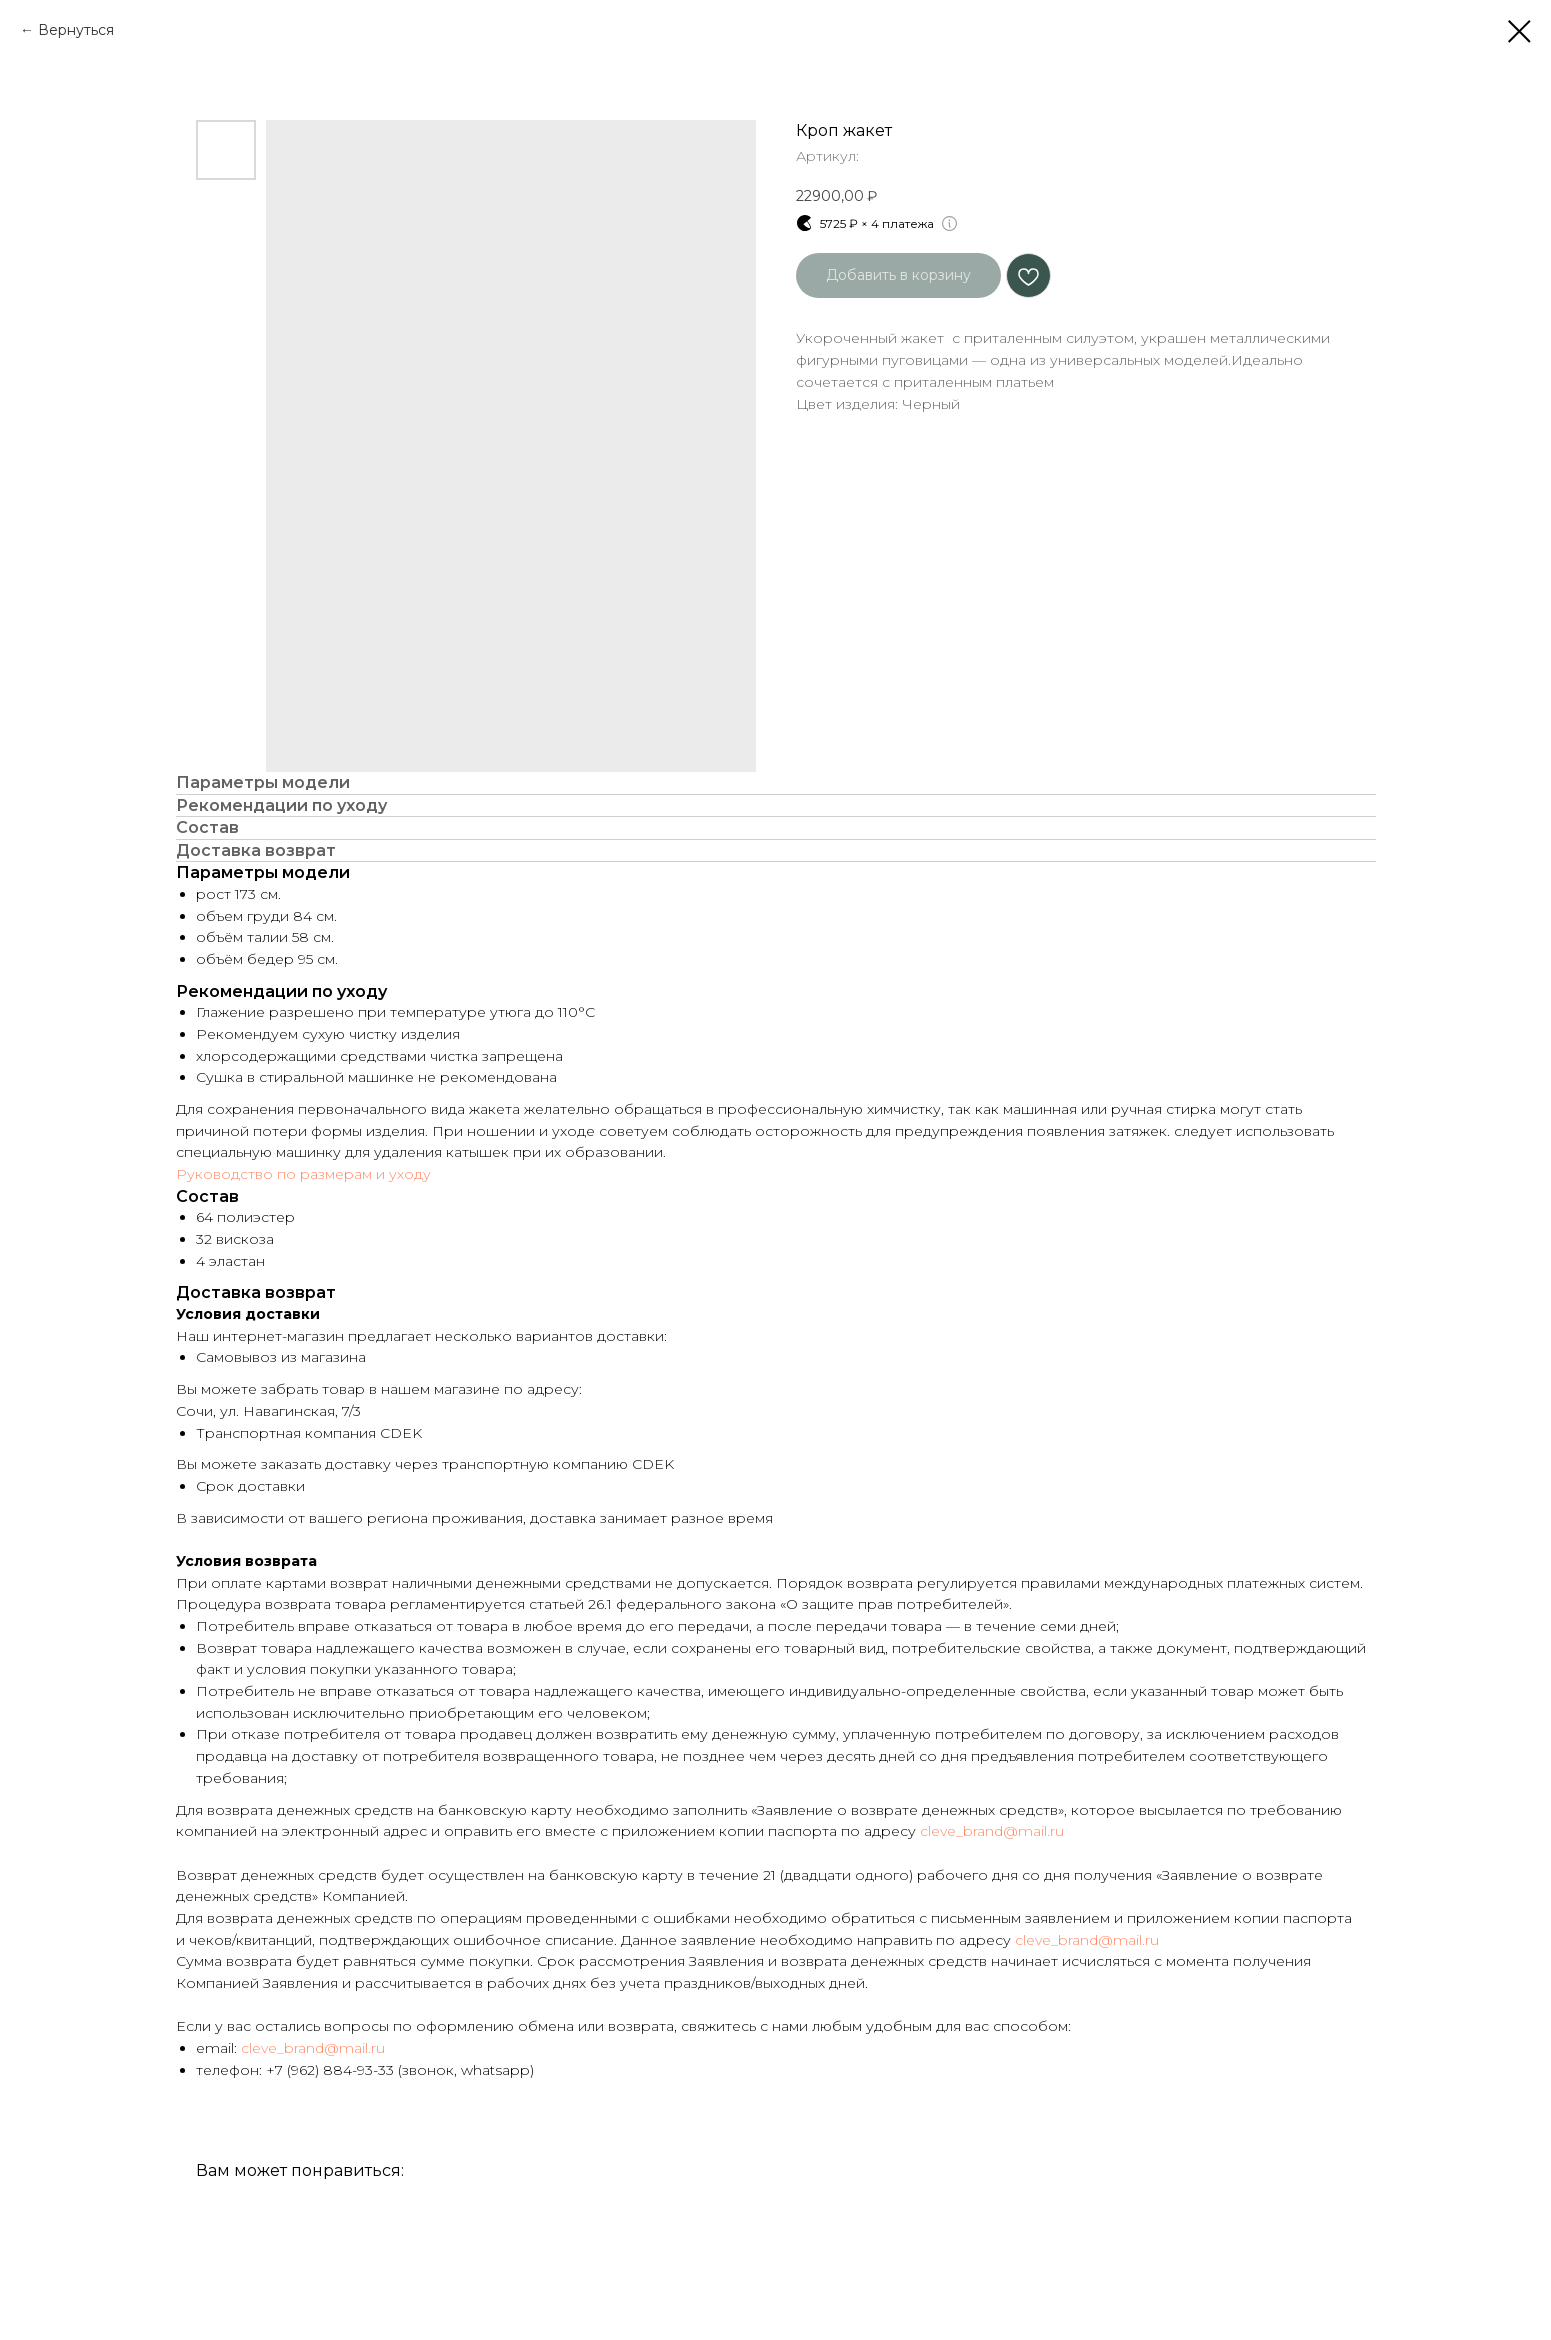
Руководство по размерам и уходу (303, 1174)
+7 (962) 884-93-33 (330, 2070)
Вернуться (76, 30)
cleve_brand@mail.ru (992, 1831)
